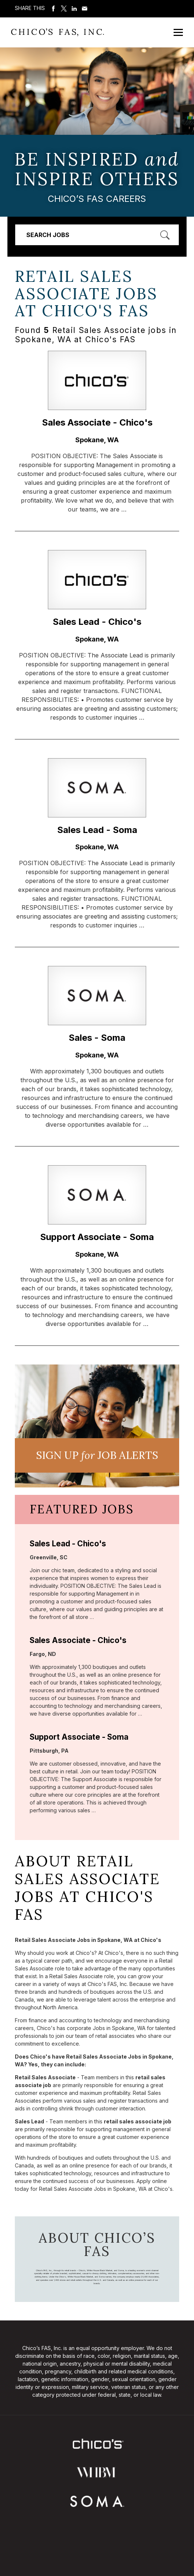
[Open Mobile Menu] (178, 32)
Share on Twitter (63, 8)
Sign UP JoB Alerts (97, 1455)
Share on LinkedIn (74, 8)
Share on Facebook (53, 8)
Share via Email (84, 8)
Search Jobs (47, 235)
